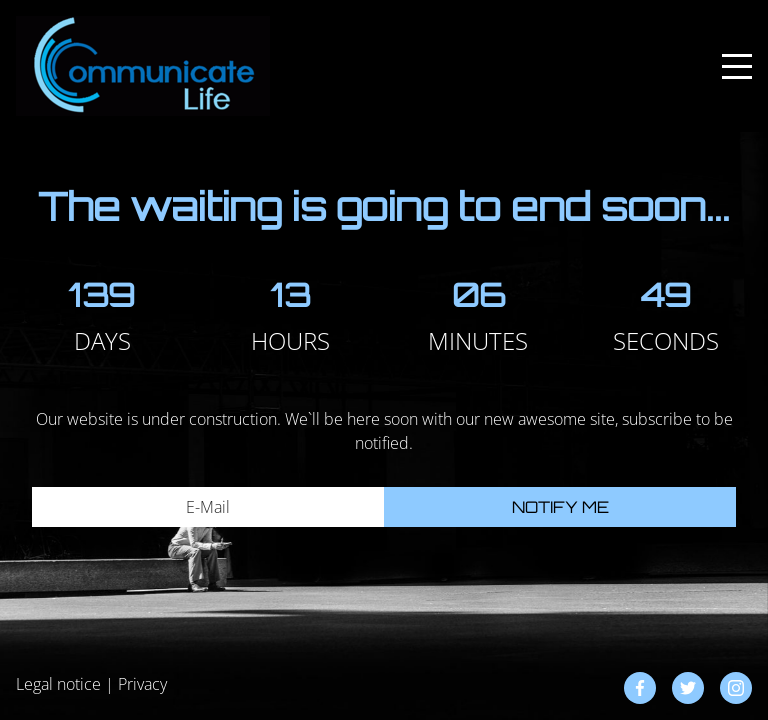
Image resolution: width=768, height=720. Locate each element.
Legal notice (58, 684)
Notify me (560, 507)
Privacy (142, 684)
